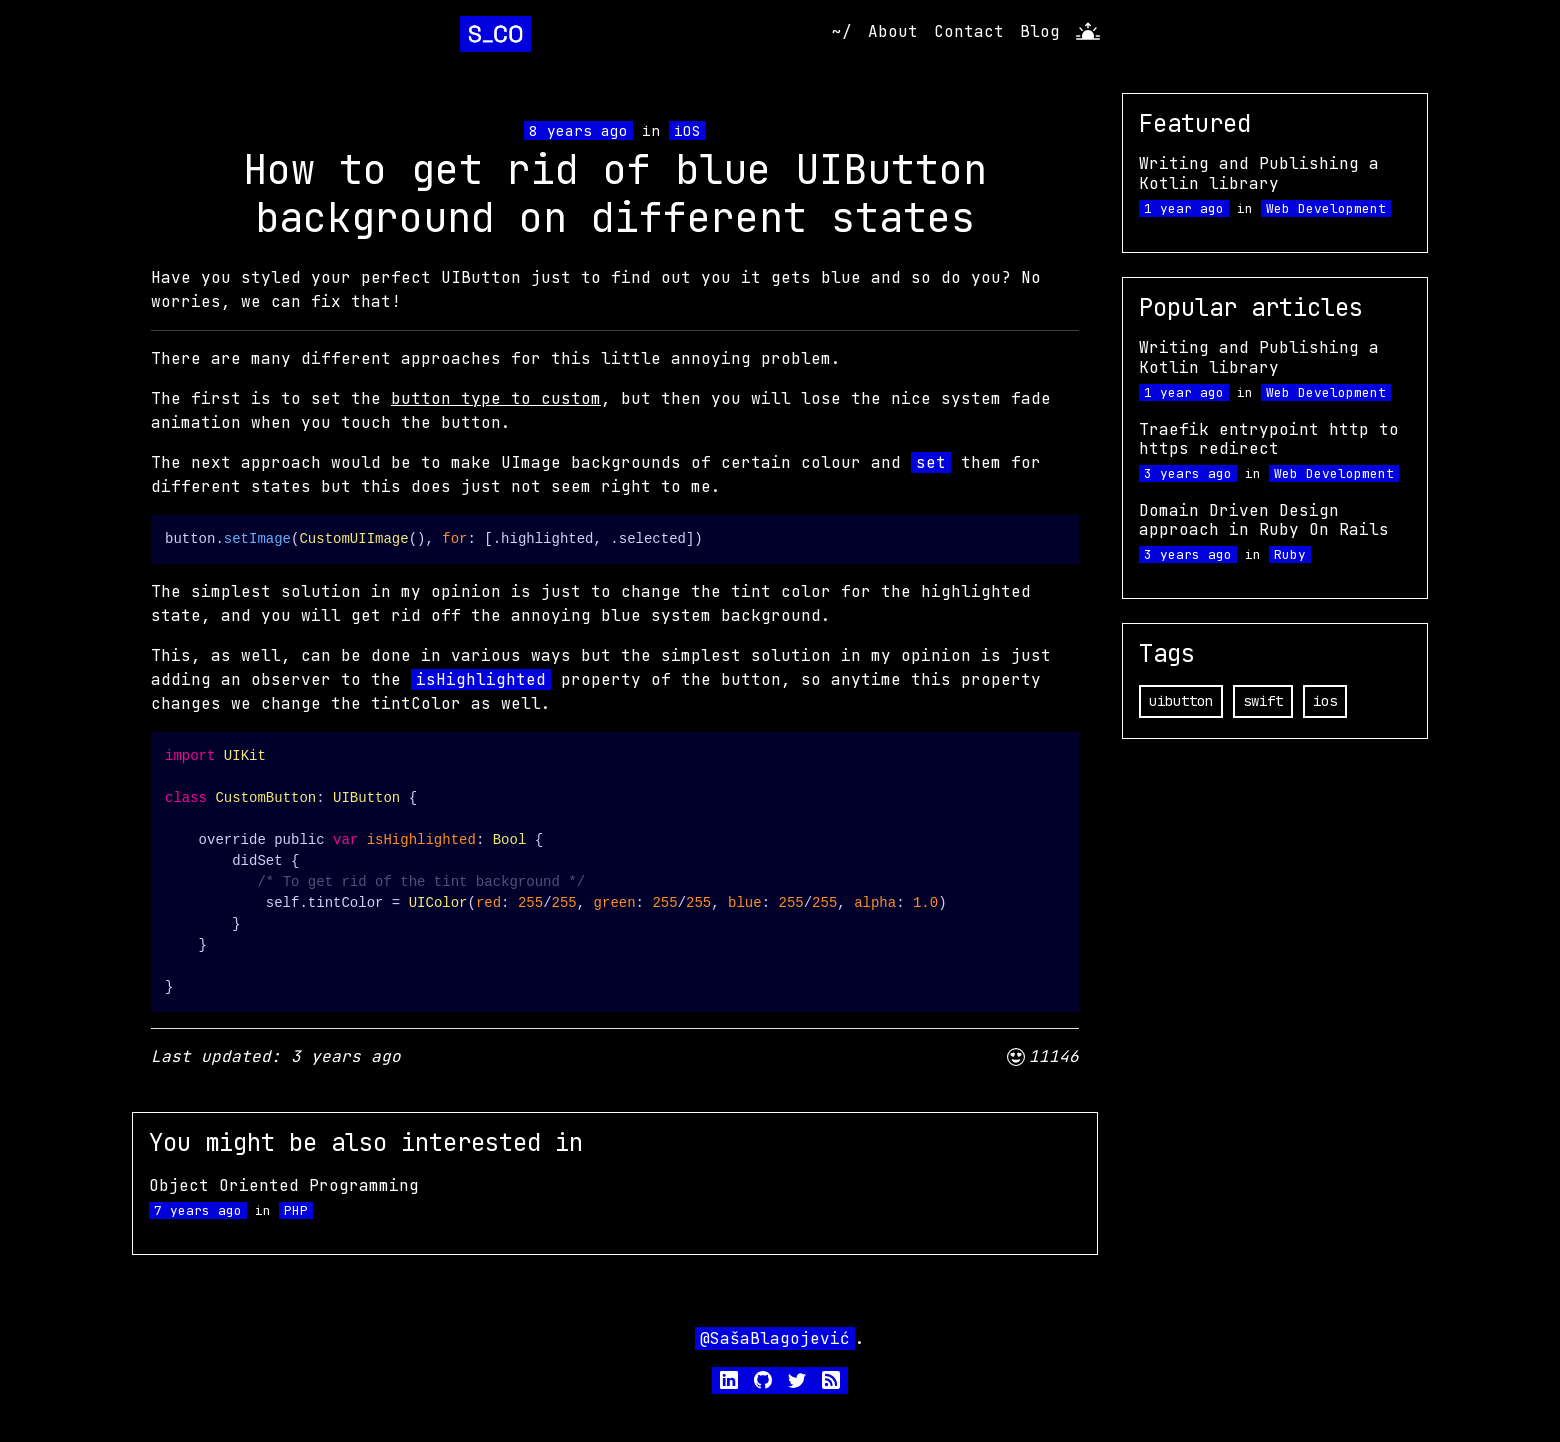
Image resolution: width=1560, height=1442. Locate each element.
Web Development (1326, 208)
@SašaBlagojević (775, 1338)
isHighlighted (481, 679)
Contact (969, 31)
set (931, 462)
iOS (687, 130)
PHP (296, 1210)
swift (1263, 701)
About (893, 31)
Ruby (1290, 554)
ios (1325, 701)
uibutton (1181, 701)
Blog (1040, 31)
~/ (842, 31)
